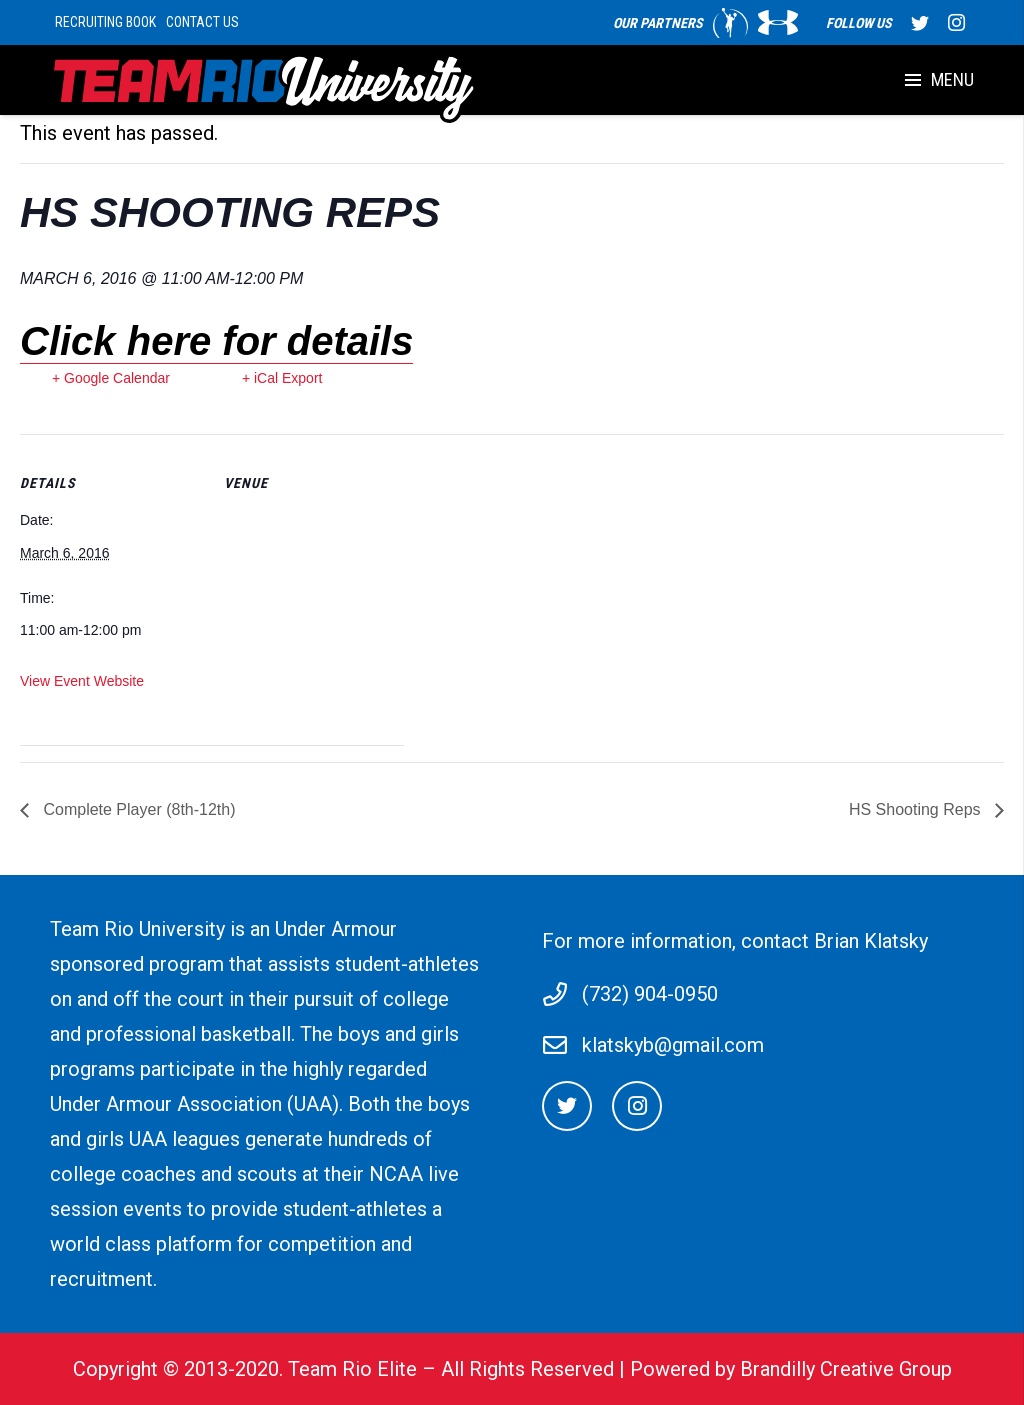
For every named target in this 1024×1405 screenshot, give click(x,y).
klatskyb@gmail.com (673, 1045)
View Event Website (82, 681)
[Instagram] (637, 1106)
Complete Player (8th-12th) (137, 809)
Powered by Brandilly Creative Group (791, 1369)
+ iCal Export (282, 378)
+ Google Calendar (111, 378)
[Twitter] (567, 1106)
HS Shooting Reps (917, 809)
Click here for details (216, 341)
